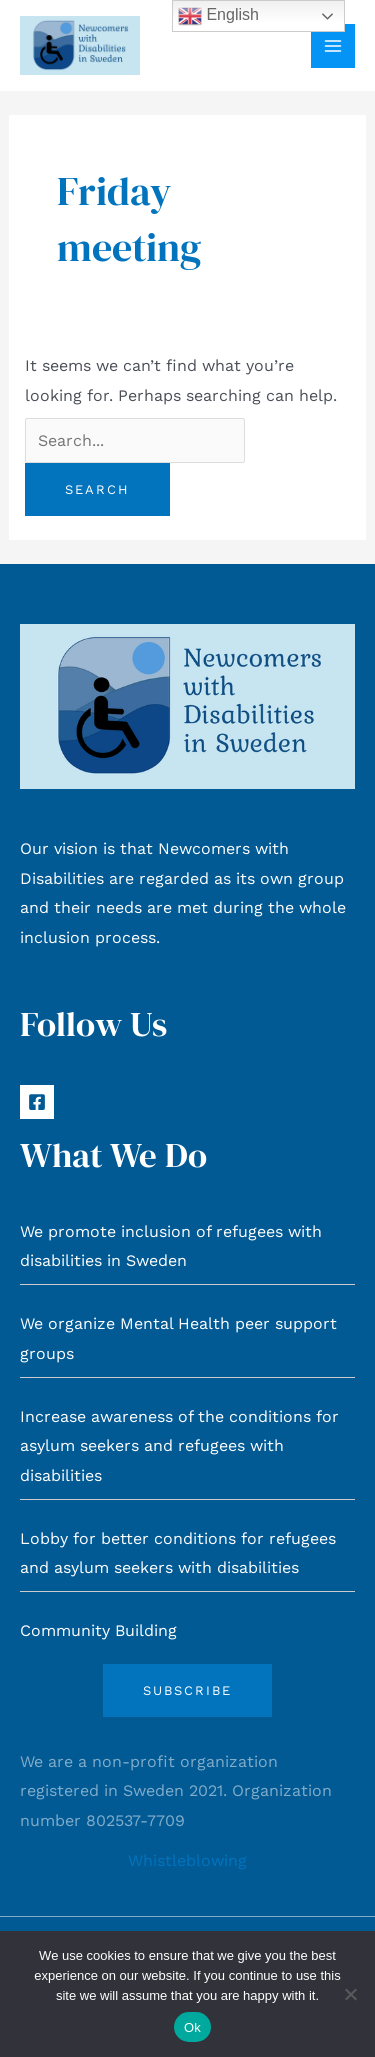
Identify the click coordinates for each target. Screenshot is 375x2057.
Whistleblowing (187, 1860)
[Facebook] (37, 1102)
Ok (192, 2027)
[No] (350, 1994)
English (218, 16)
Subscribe (187, 1690)
